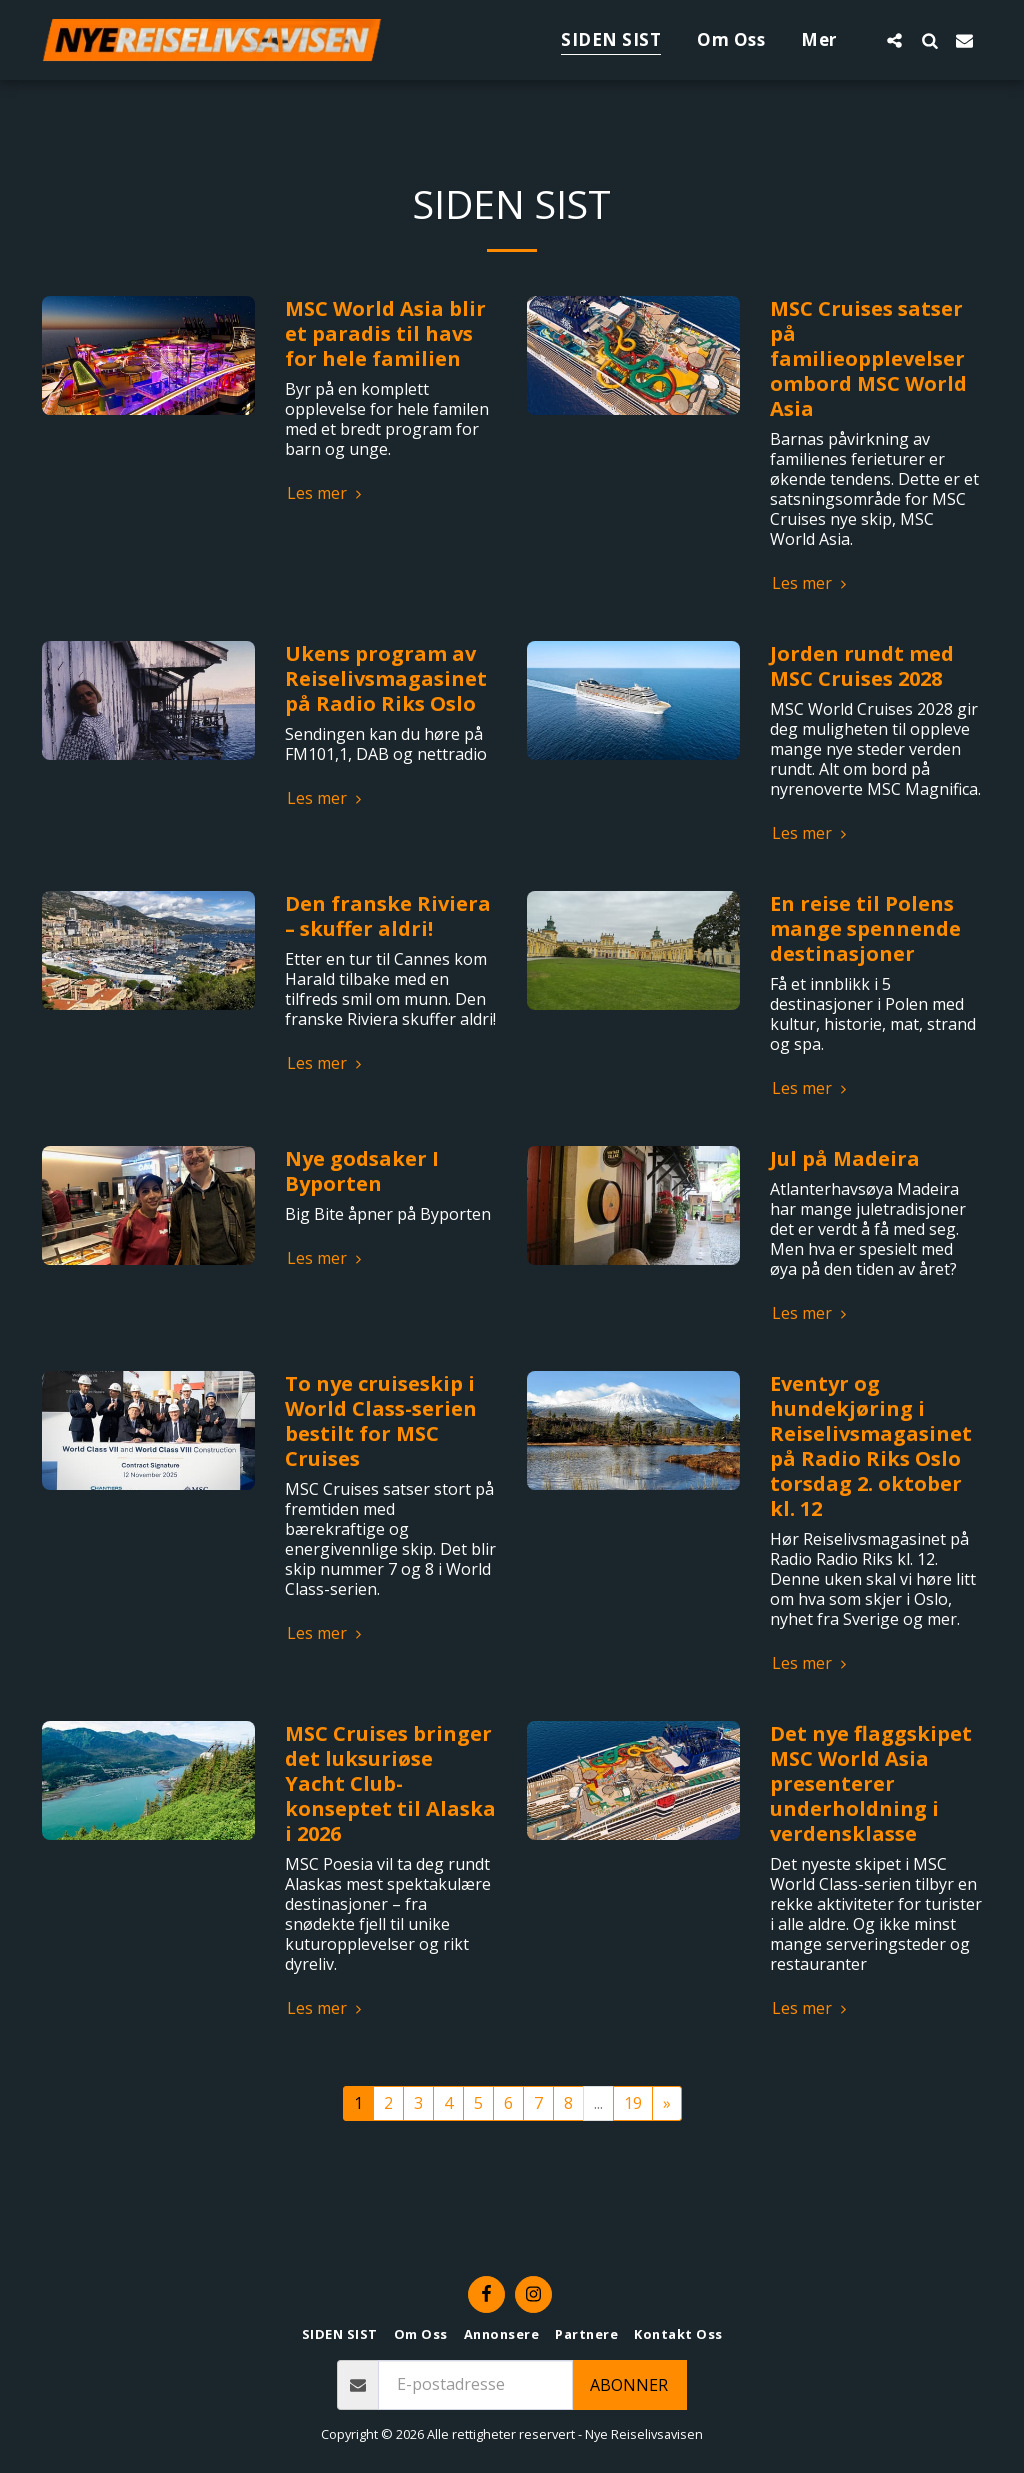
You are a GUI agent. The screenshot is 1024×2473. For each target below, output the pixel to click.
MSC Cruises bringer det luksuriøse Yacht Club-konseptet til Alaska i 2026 (390, 1783)
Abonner (629, 2385)
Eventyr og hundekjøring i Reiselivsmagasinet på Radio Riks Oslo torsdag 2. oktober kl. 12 (871, 1446)
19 (633, 2103)
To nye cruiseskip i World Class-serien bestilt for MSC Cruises (381, 1421)
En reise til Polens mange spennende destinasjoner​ (865, 928)
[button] (894, 40)
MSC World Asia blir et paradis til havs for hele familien (385, 333)
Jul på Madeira (845, 1158)
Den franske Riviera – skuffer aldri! (388, 916)
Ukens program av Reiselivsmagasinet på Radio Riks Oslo (386, 678)
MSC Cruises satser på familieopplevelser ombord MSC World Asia (868, 358)
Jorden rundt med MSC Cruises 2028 (862, 666)
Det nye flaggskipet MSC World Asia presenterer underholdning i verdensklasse (871, 1783)
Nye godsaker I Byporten (362, 1171)
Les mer (327, 493)
